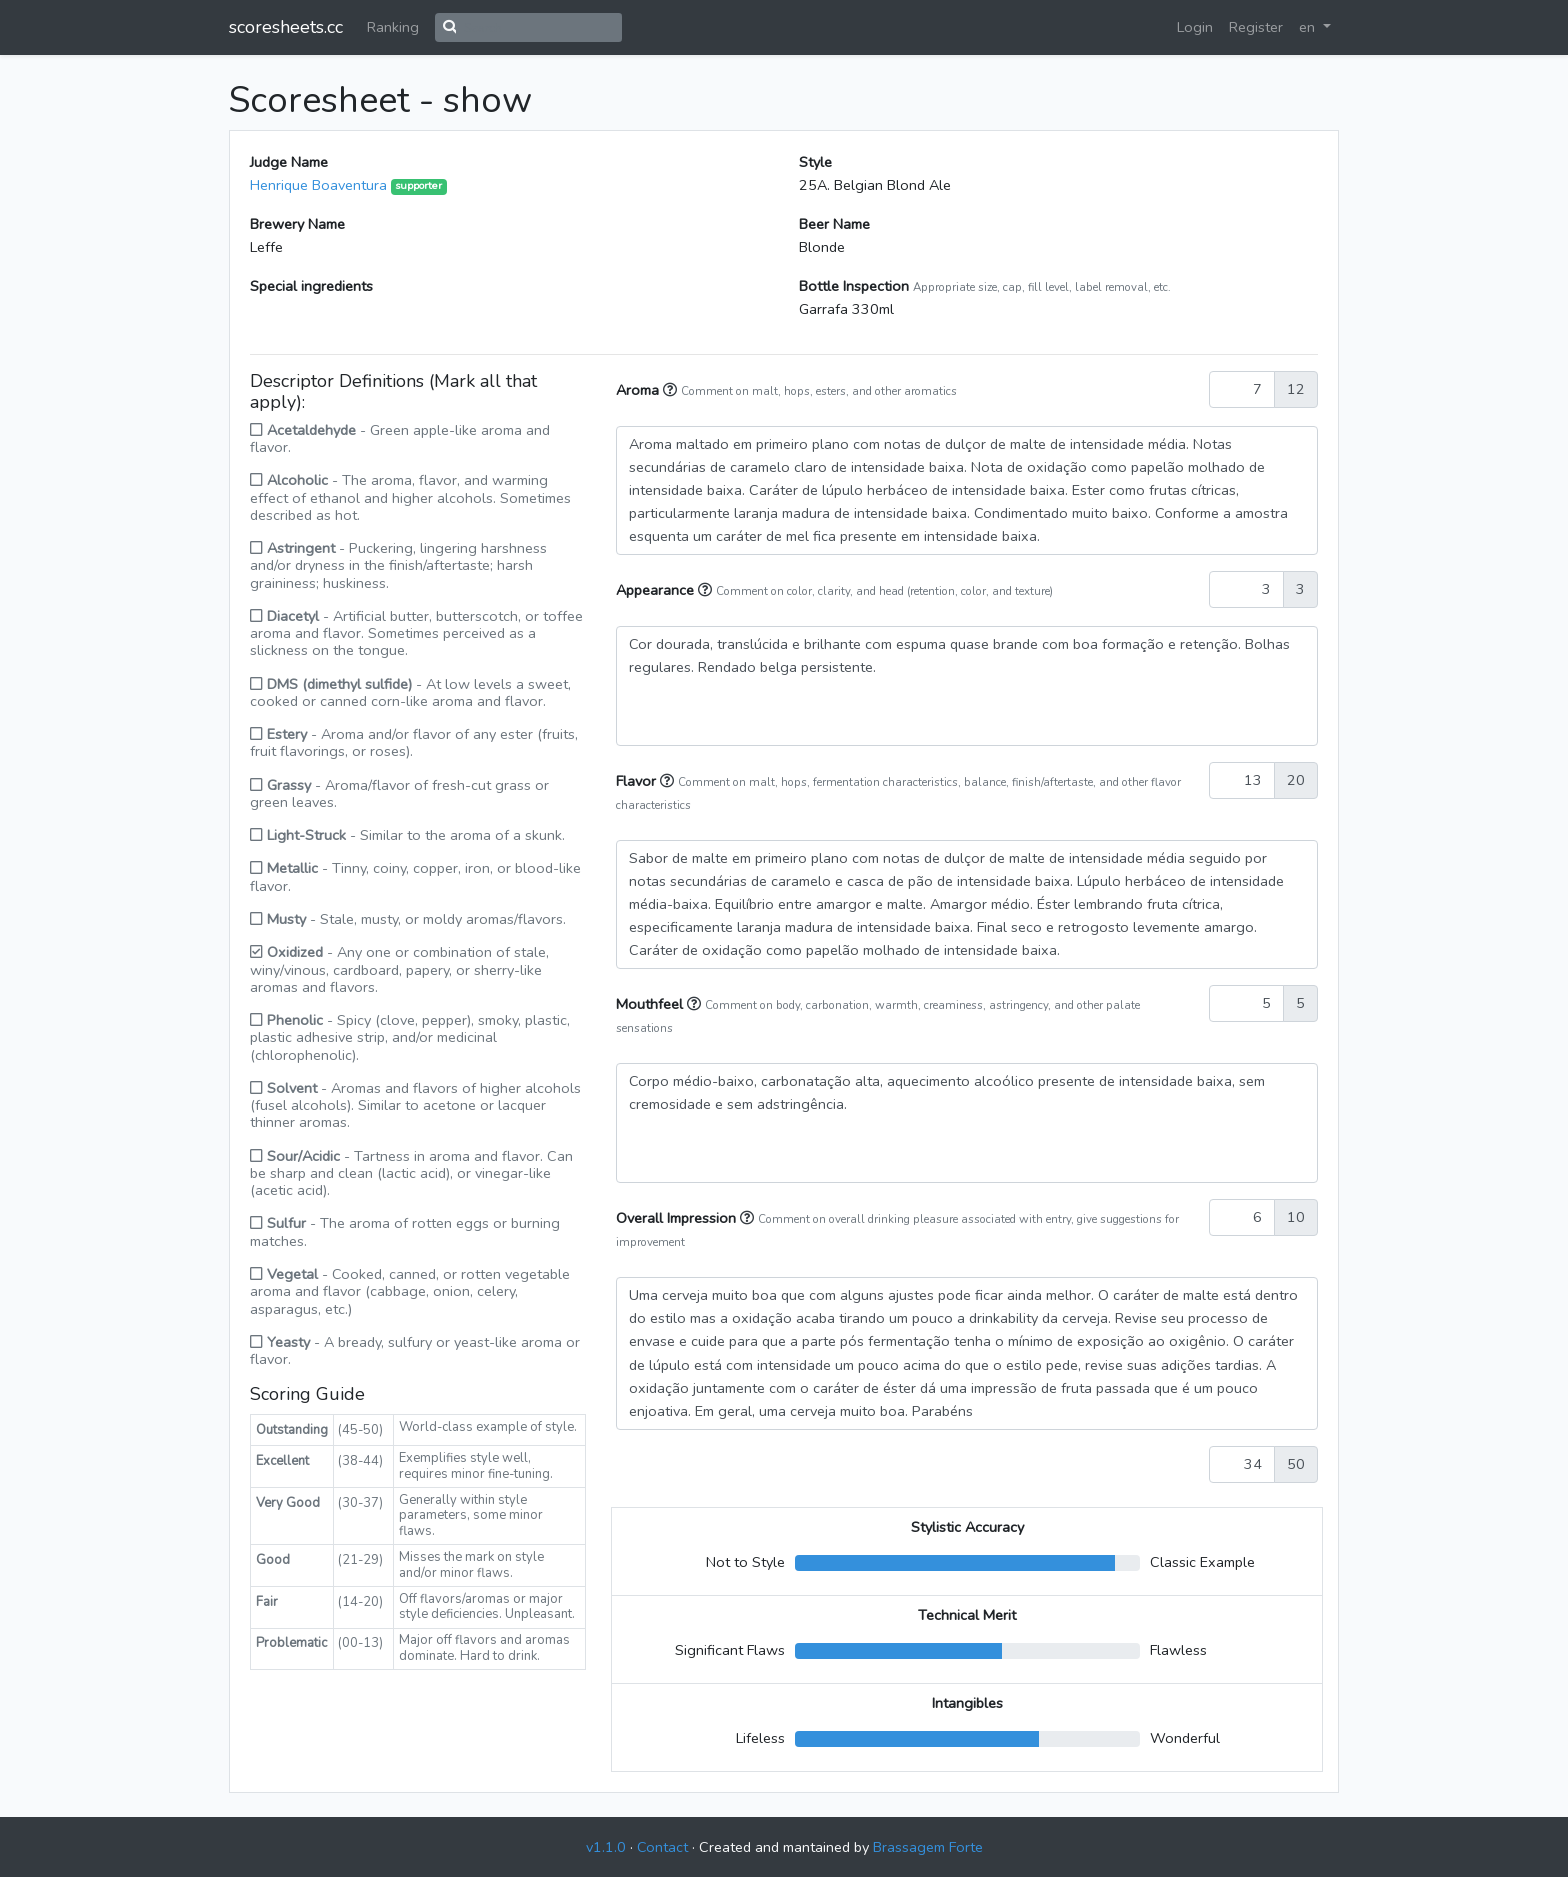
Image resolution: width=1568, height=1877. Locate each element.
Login (1195, 27)
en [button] (1309, 27)
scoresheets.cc (286, 27)
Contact (662, 1847)
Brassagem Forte (928, 1847)
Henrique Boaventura (318, 185)
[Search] (539, 27)
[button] (672, 390)
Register (1256, 27)
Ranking (393, 27)
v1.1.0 (606, 1847)
